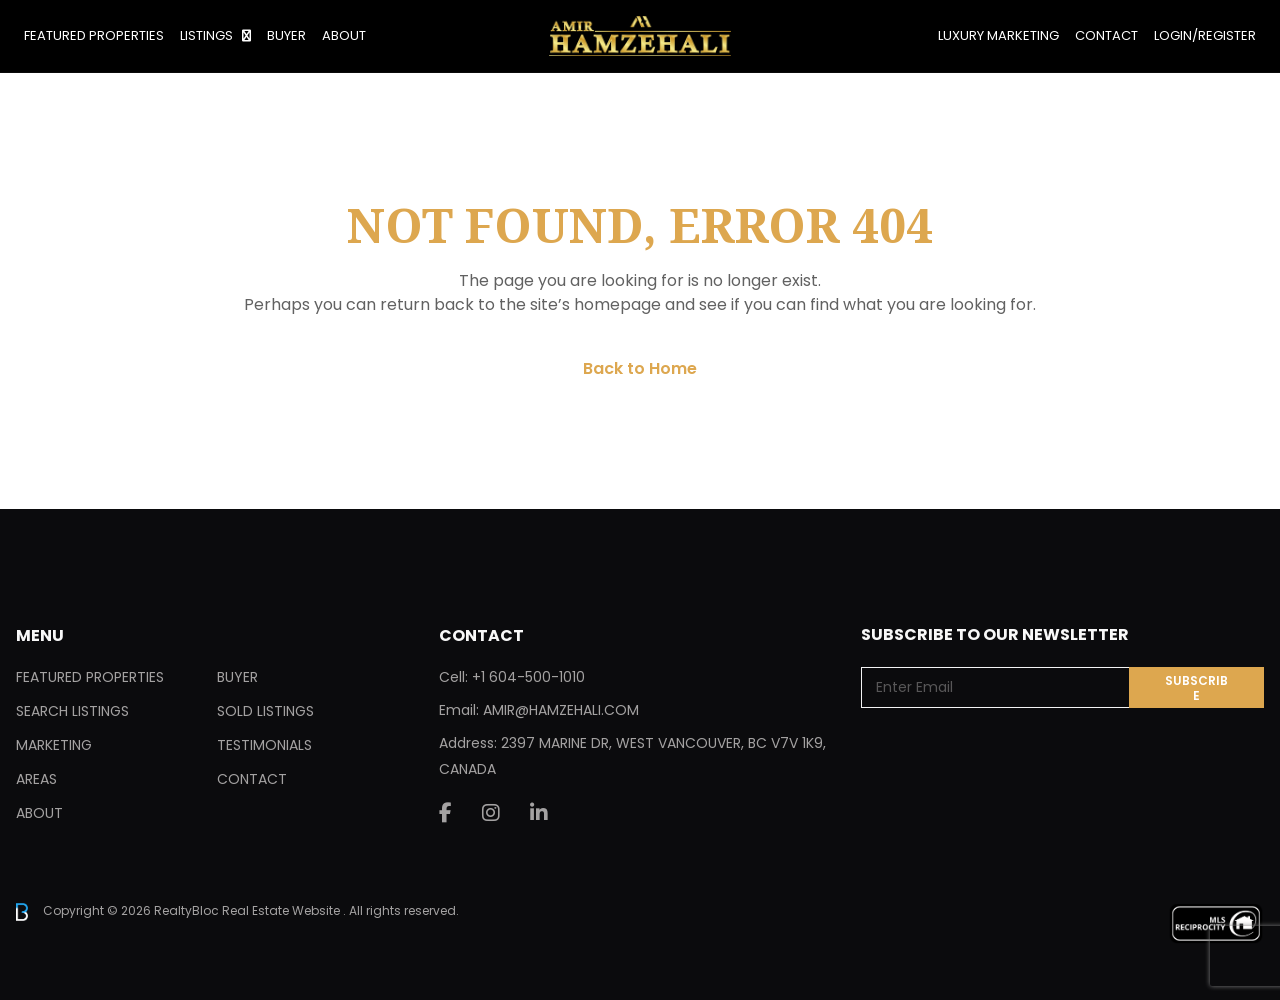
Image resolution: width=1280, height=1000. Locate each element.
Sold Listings (265, 711)
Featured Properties (94, 35)
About (344, 35)
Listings (206, 35)
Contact (1106, 35)
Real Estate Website (282, 910)
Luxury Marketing (998, 35)
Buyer (286, 35)
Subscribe (1196, 688)
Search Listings (72, 711)
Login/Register (1205, 35)
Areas (36, 779)
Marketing (54, 745)
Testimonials (264, 745)
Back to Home (640, 368)
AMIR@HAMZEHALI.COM (561, 710)
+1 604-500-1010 (528, 677)
